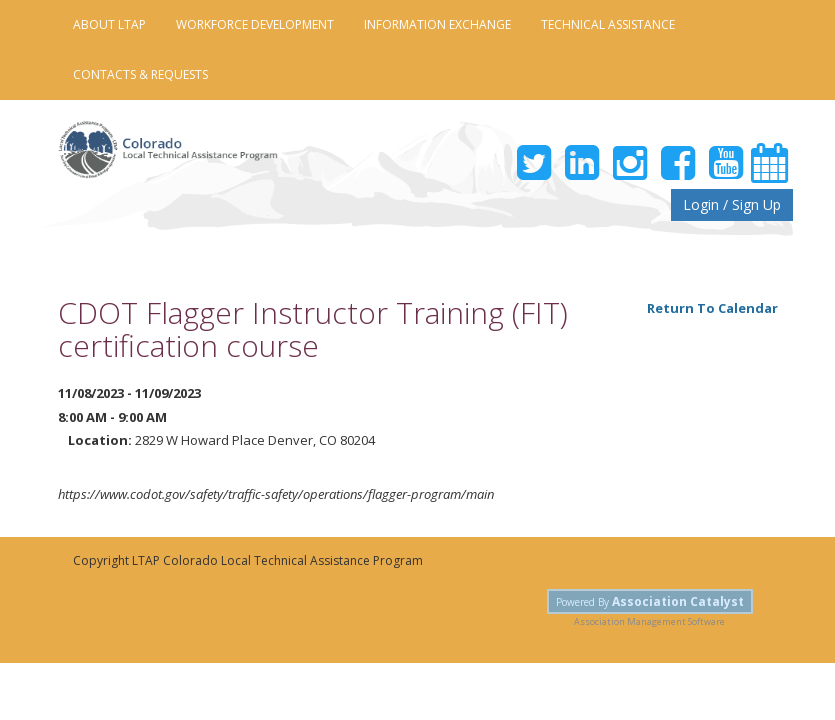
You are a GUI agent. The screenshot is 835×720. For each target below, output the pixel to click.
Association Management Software (649, 621)
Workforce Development (255, 24)
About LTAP (109, 24)
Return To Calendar (712, 308)
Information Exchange (437, 24)
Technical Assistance (608, 24)
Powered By (650, 601)
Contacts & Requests (140, 74)
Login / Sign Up (732, 204)
